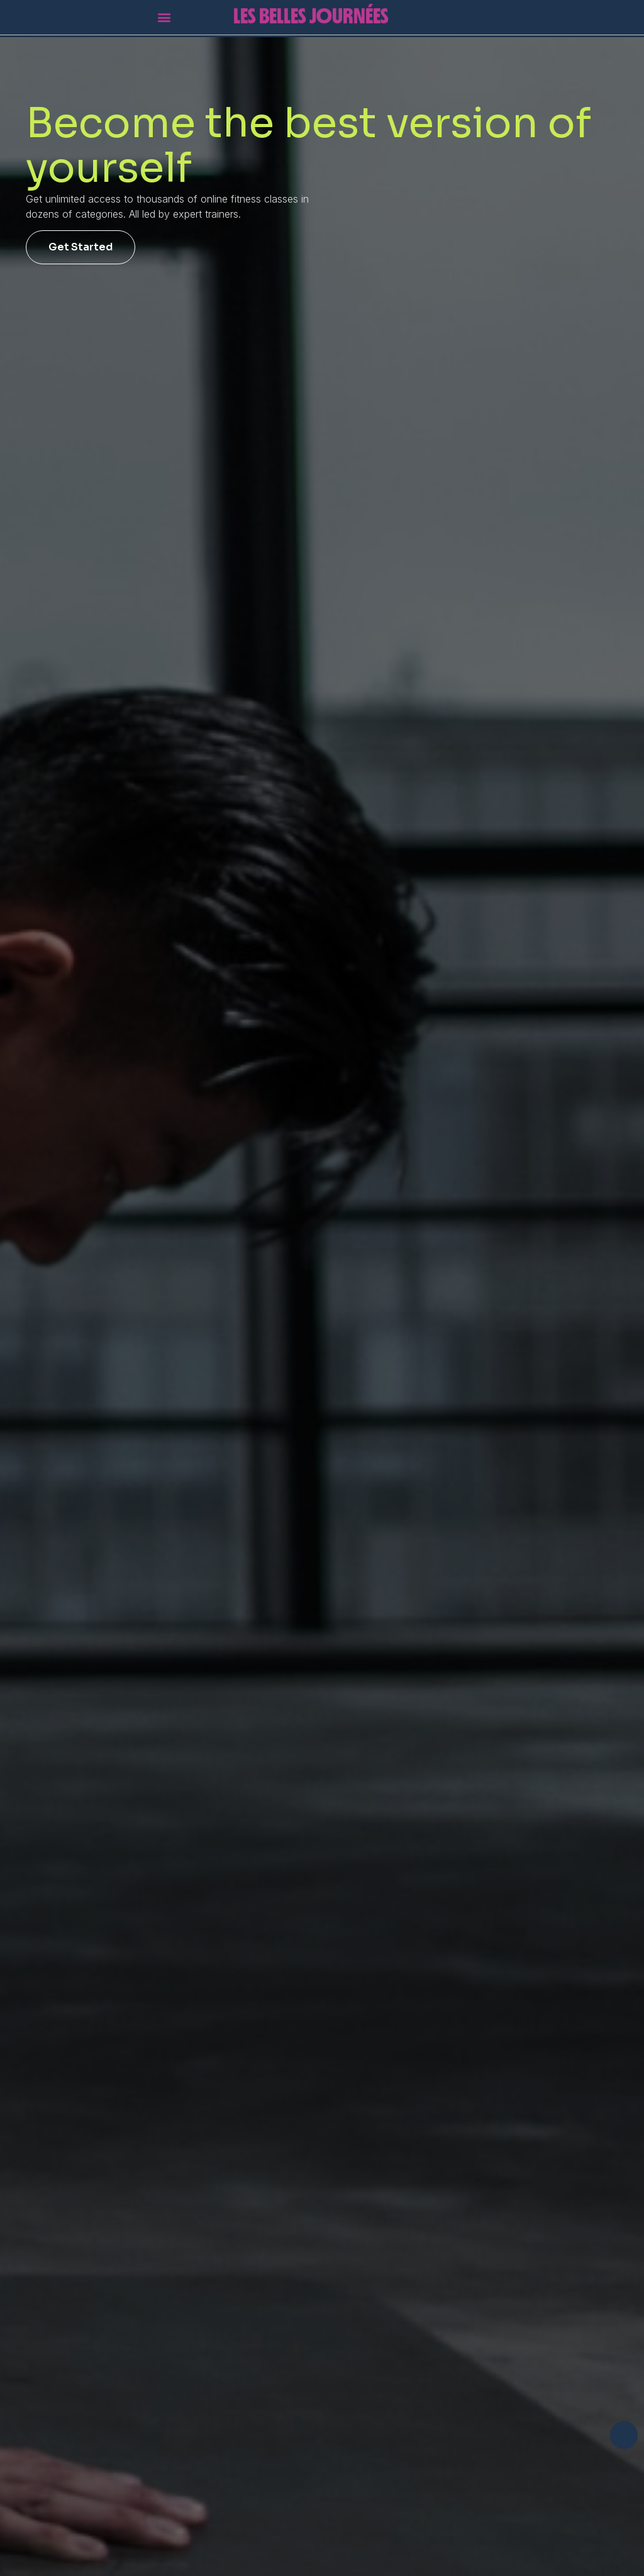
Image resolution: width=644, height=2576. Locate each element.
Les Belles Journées (311, 11)
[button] (164, 13)
